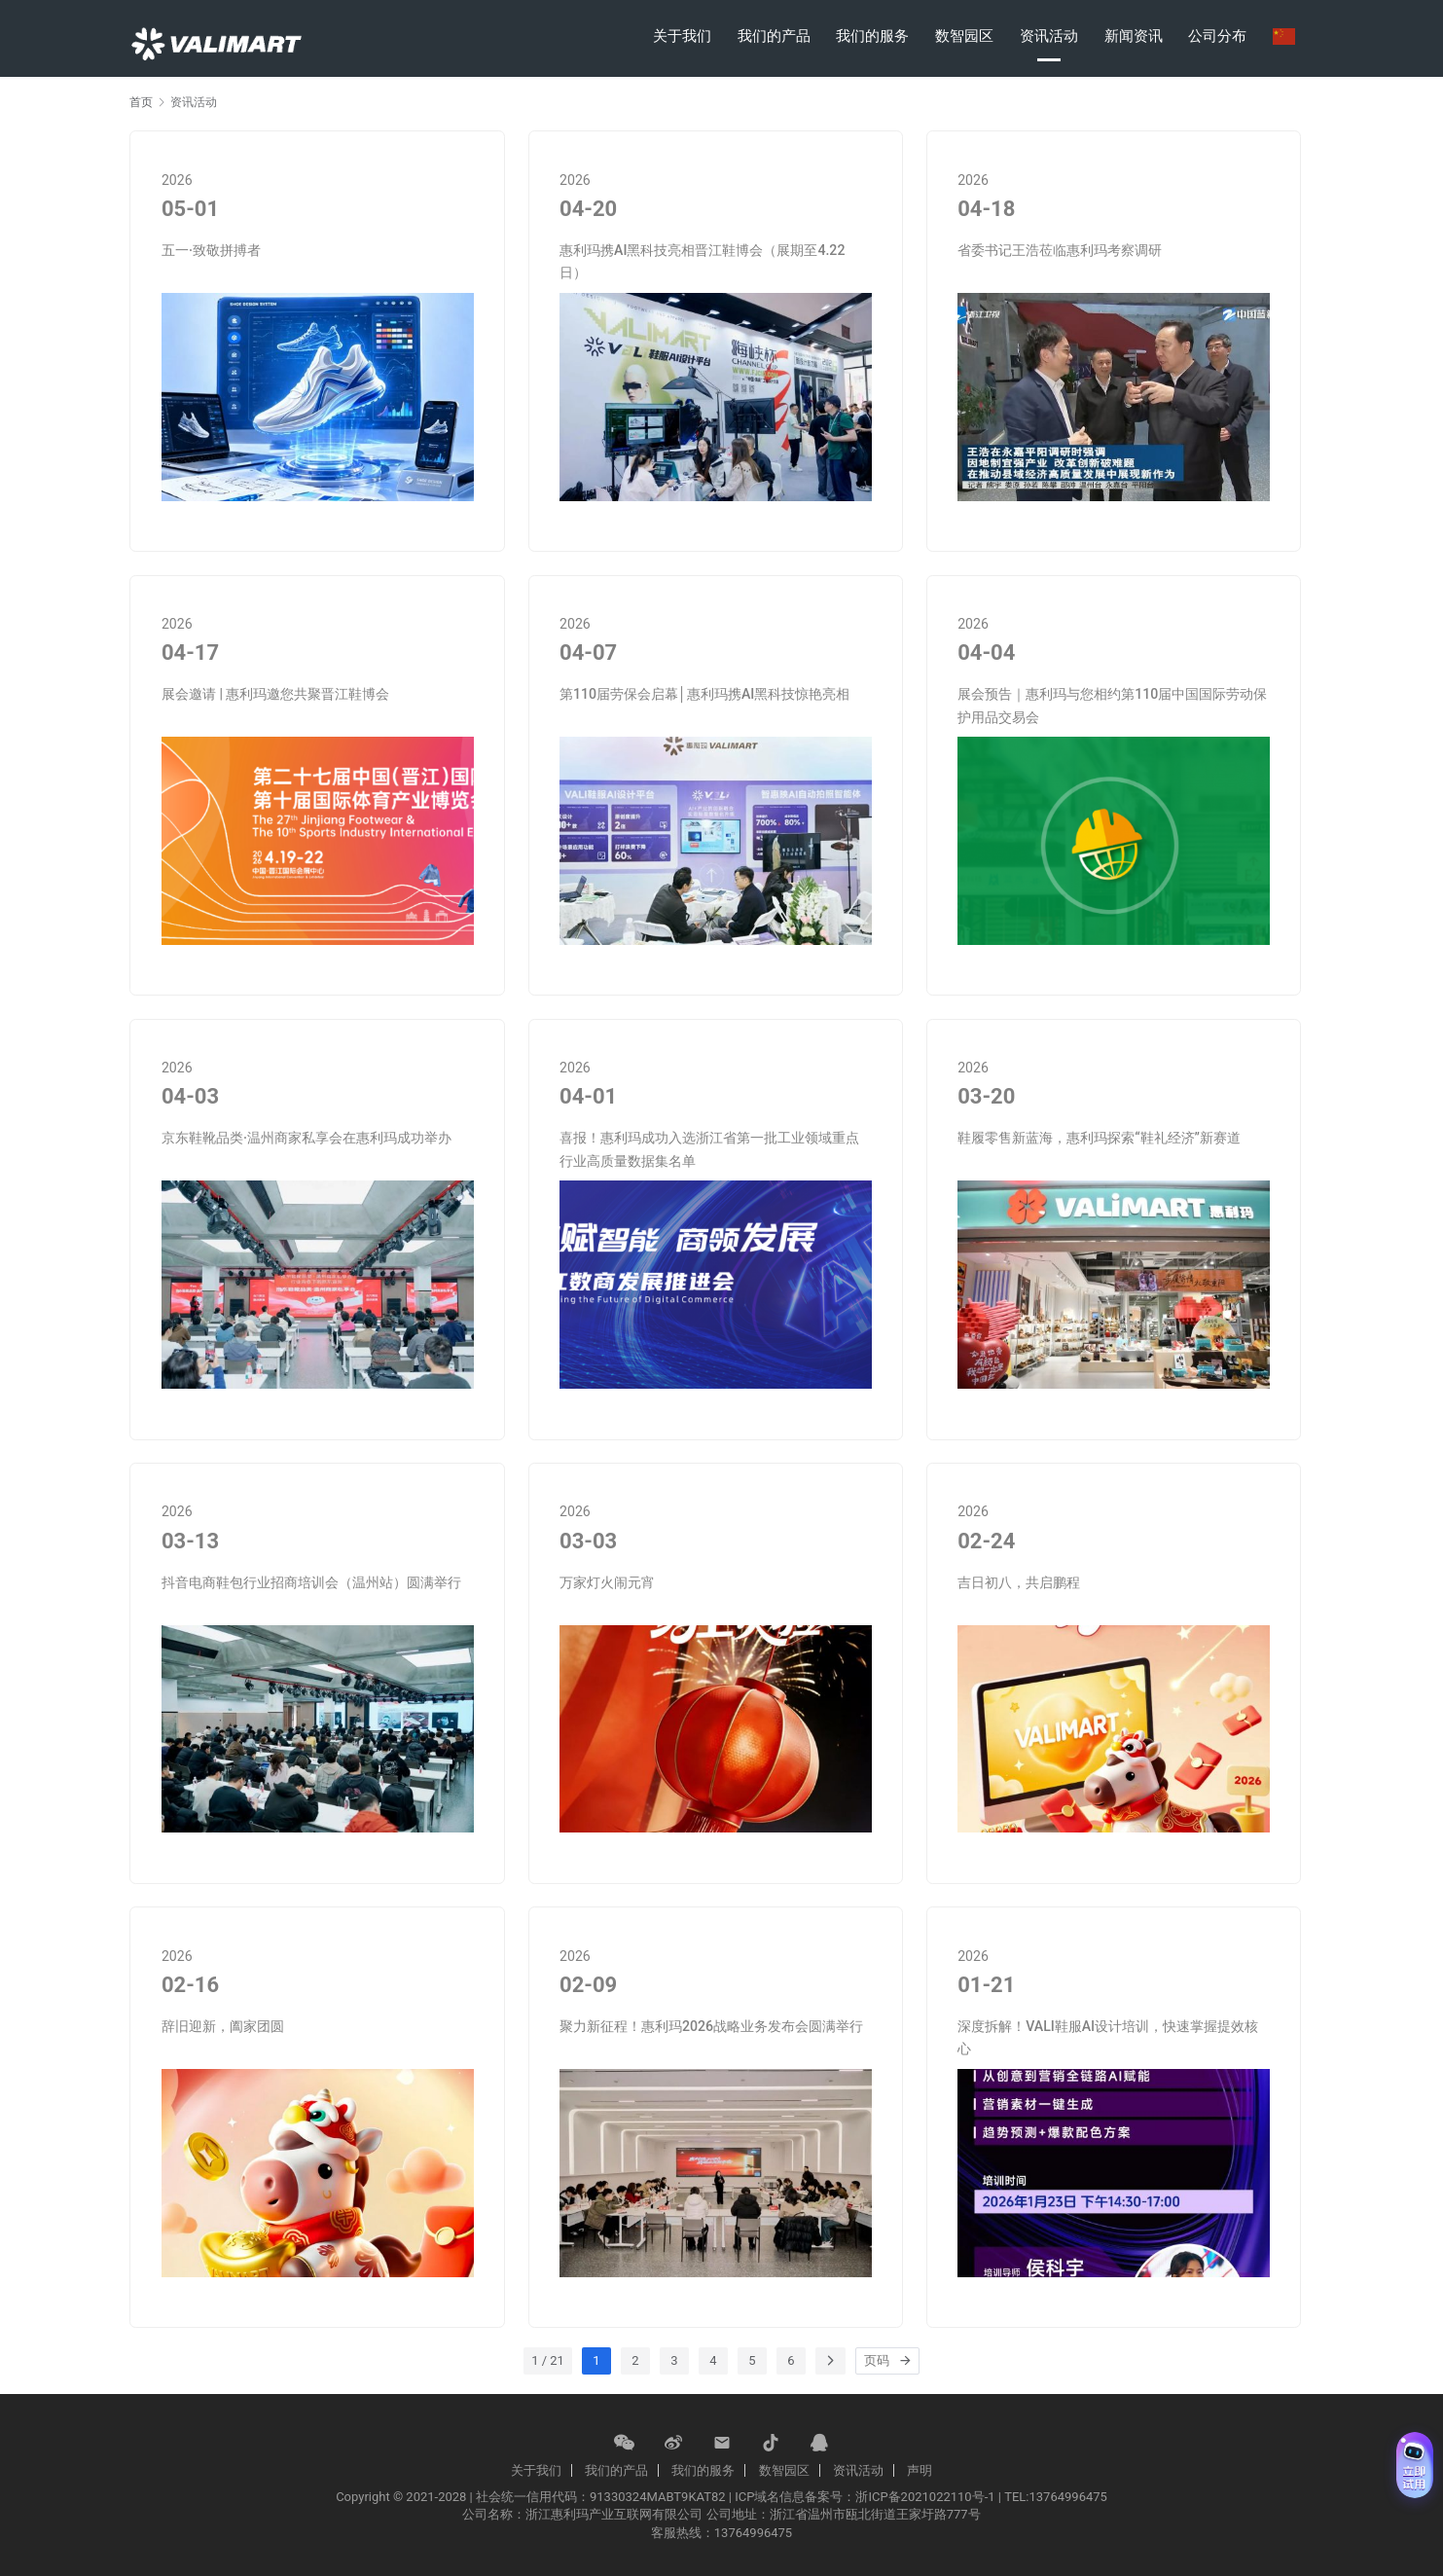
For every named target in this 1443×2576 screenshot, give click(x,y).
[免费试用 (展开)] (1414, 2465)
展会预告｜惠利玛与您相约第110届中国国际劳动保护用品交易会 (1112, 705)
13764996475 (753, 2532)
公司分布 (1217, 36)
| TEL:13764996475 (1052, 2496)
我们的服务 (872, 36)
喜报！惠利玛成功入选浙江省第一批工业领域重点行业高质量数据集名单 (709, 1149)
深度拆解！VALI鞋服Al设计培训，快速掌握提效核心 (1107, 2037)
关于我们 (682, 36)
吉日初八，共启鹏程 (1018, 1582)
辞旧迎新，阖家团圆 (223, 2026)
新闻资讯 (1133, 36)
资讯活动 (1049, 36)
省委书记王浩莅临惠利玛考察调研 (1059, 250)
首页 (141, 102)
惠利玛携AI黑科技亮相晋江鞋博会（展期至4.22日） (702, 261)
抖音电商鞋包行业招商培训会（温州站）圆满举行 (311, 1582)
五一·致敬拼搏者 (211, 250)
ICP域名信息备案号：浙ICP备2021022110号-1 (864, 2496)
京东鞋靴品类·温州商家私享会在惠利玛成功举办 (306, 1137)
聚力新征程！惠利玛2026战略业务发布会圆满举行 (711, 2026)
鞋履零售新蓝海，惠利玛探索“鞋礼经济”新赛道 (1099, 1137)
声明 (919, 2470)
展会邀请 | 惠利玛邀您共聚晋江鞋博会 (276, 694)
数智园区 (964, 36)
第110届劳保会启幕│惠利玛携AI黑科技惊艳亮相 (704, 694)
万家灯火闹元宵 (607, 1582)
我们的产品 (774, 36)
